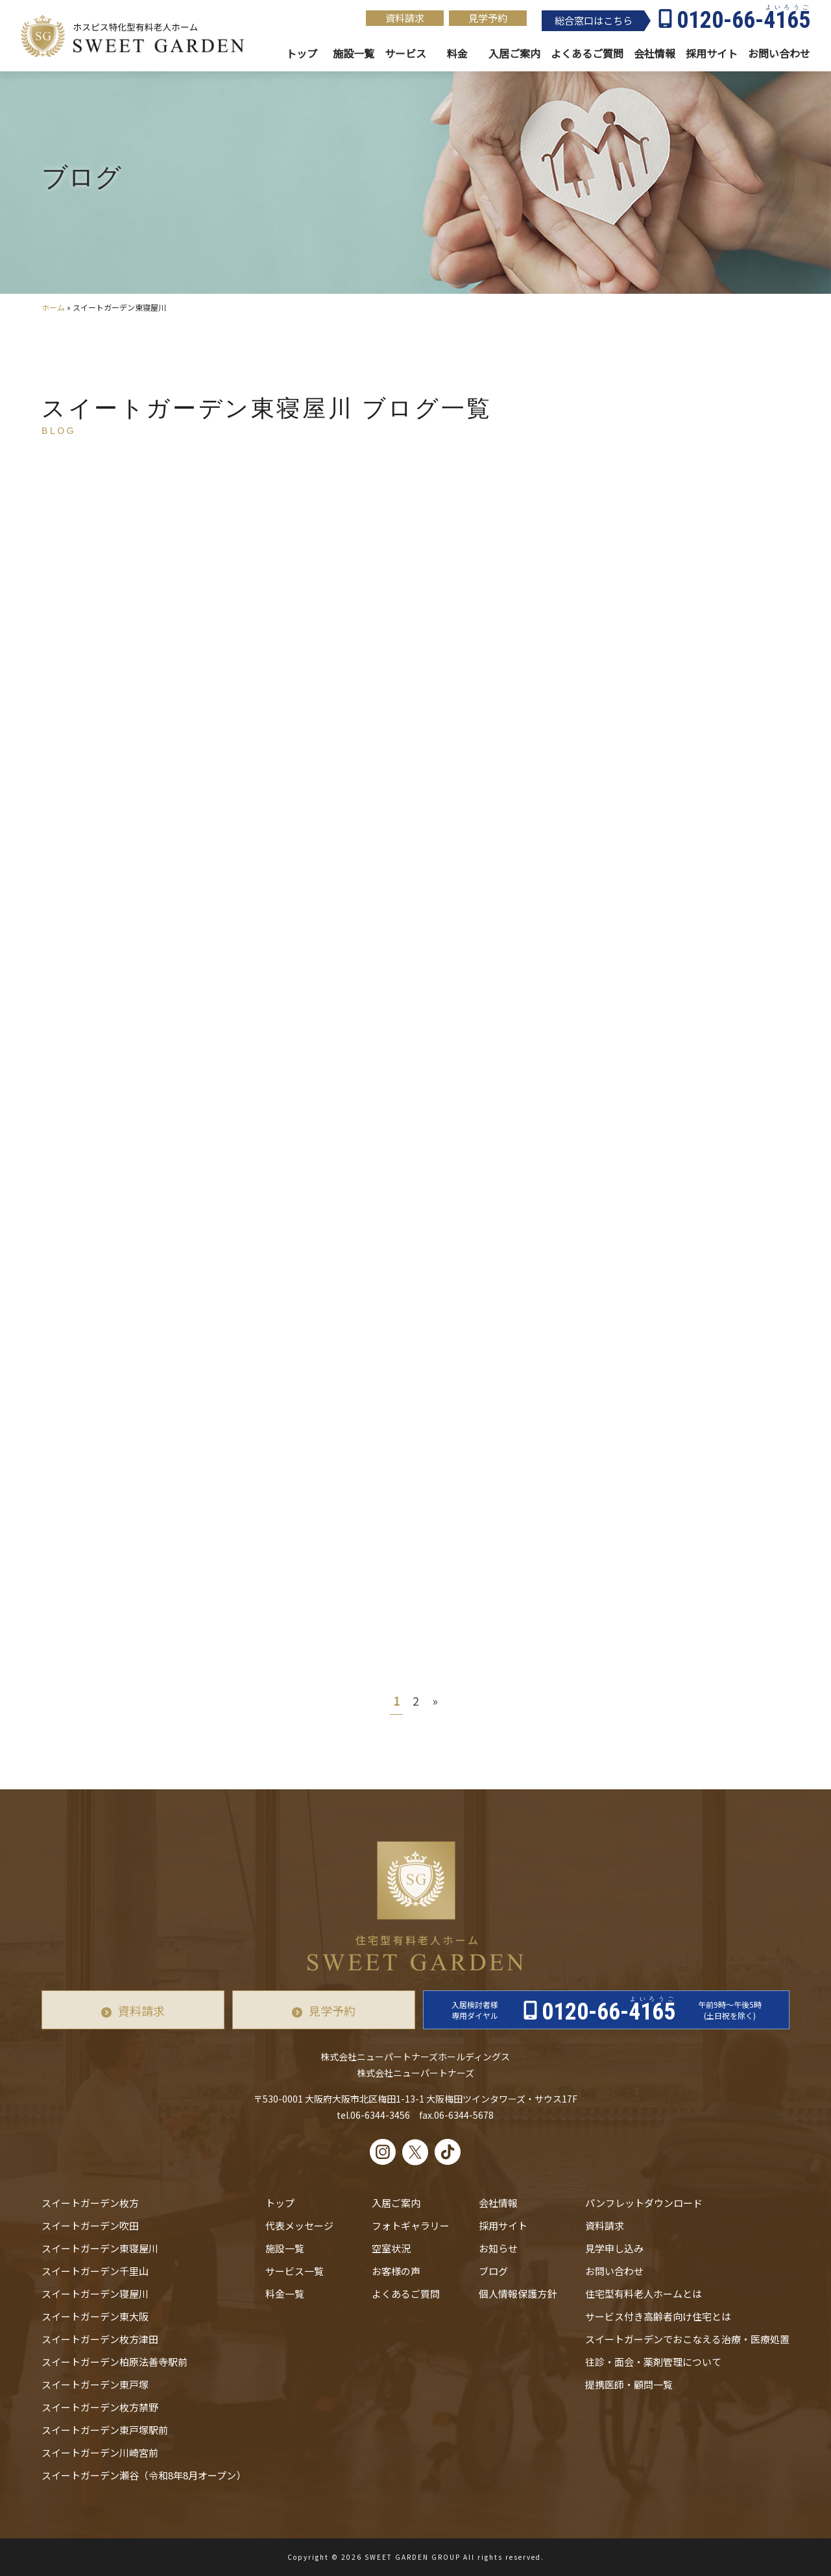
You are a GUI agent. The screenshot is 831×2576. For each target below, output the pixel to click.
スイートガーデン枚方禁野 (100, 2407)
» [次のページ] (435, 1700)
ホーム (53, 307)
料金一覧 (284, 2293)
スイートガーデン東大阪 (95, 2316)
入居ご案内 (396, 2203)
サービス (405, 53)
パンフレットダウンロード (644, 2203)
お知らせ (498, 2248)
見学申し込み (614, 2248)
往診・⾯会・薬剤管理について (653, 2361)
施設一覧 (353, 53)
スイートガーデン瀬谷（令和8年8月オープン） (144, 2475)
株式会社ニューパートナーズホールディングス (415, 2056)
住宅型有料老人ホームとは (643, 2293)
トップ (301, 53)
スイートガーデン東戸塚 (95, 2384)
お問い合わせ (614, 2271)
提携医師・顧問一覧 (629, 2384)
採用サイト (712, 53)
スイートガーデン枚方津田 (100, 2339)
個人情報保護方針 (518, 2293)
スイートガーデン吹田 (90, 2225)
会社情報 (654, 53)
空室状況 (391, 2248)
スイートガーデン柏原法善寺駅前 (114, 2361)
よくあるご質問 (406, 2293)
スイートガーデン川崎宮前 (100, 2452)
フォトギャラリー (411, 2225)
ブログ (493, 2271)
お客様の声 (396, 2271)
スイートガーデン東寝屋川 (100, 2248)
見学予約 (487, 18)
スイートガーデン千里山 (95, 2271)
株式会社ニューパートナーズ (415, 2072)
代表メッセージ (299, 2225)
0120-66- (743, 20)
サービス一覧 (294, 2271)
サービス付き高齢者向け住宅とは (658, 2316)
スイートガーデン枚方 (90, 2203)
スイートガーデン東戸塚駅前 (105, 2430)
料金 (457, 53)
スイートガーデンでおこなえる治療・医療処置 (687, 2339)
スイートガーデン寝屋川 (95, 2293)
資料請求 (404, 18)
